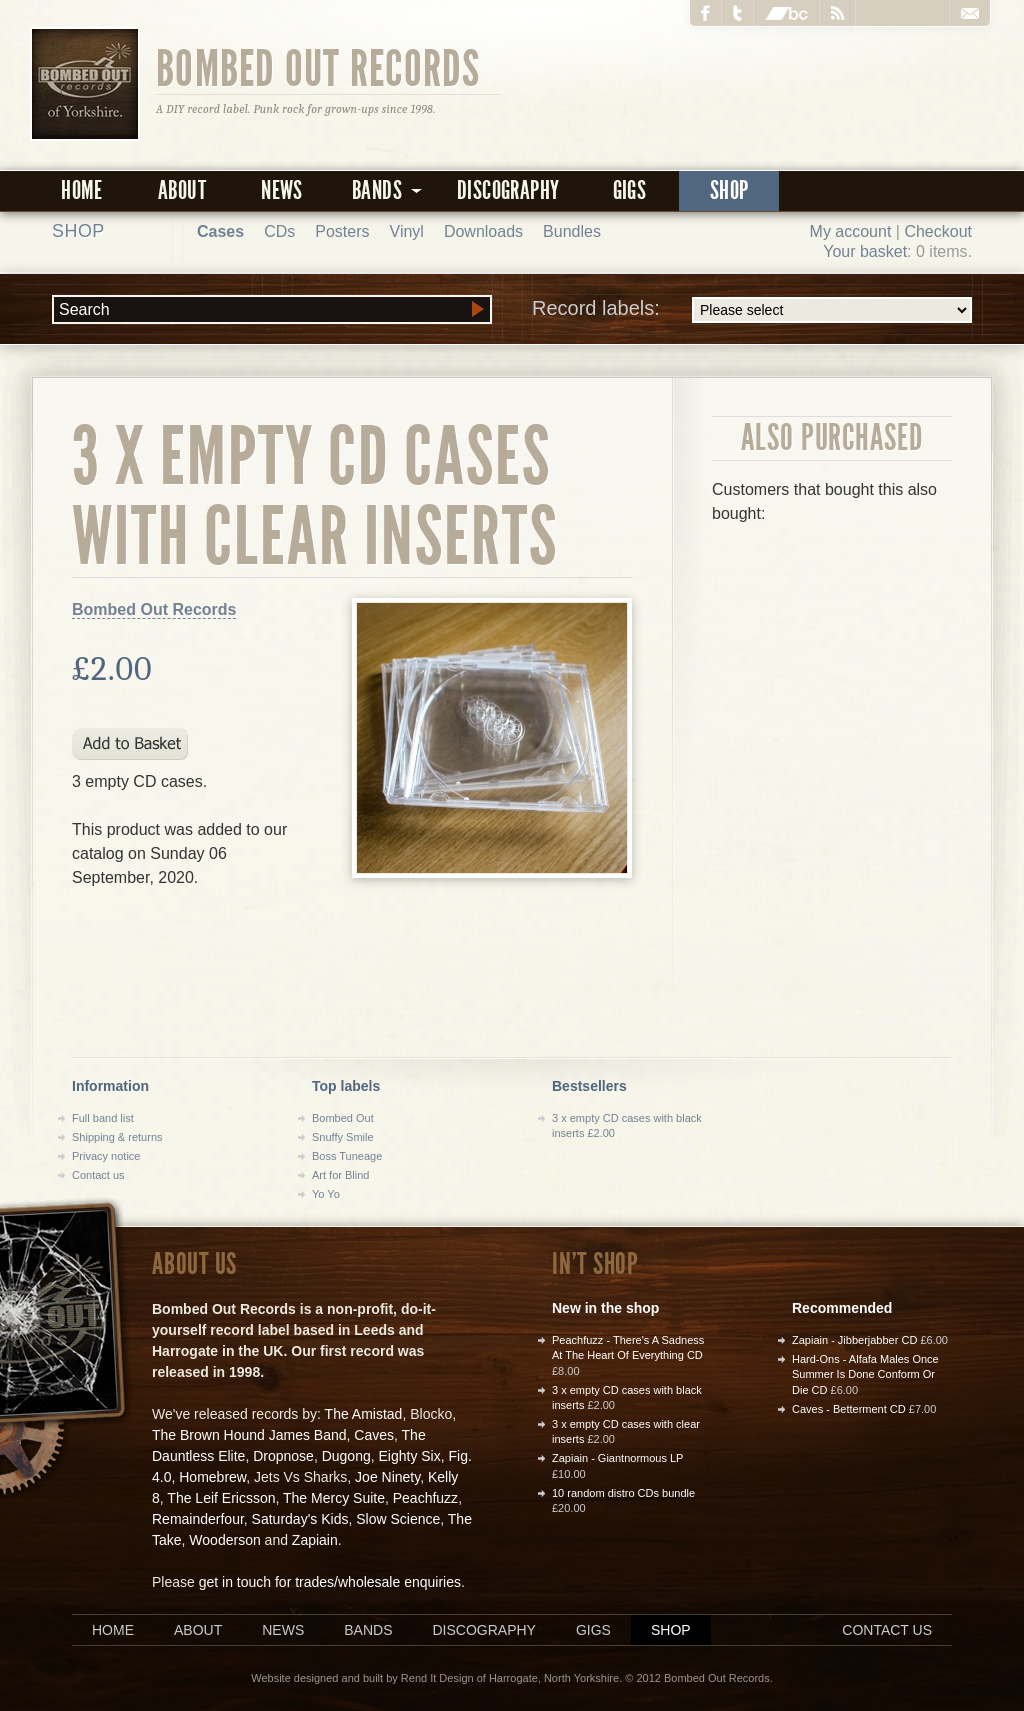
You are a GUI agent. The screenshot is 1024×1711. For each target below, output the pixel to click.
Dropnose (283, 1456)
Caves (374, 1435)
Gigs (630, 190)
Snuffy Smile (343, 1137)
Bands (368, 1630)
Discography (508, 190)
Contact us (98, 1175)
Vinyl (407, 231)
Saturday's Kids (300, 1519)
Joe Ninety (387, 1477)
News (282, 190)
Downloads (483, 231)
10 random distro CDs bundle (623, 1493)
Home (82, 190)
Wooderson (224, 1540)
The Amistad (364, 1414)
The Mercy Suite (334, 1498)
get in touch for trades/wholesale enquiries (330, 1582)
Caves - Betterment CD (849, 1409)
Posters (342, 231)
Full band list (103, 1118)
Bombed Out (343, 1118)
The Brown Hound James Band (249, 1435)
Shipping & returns (117, 1137)
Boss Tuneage (347, 1156)
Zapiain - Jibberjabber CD (854, 1340)
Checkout (938, 231)
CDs (279, 231)
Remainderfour (198, 1519)
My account (851, 231)
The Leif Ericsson (221, 1498)
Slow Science (398, 1519)
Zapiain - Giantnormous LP (617, 1458)
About (182, 190)
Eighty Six (409, 1456)
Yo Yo (326, 1194)
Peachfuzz (425, 1498)
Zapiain (315, 1540)
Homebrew (212, 1477)
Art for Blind (340, 1175)
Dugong (346, 1456)
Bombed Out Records (318, 67)
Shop (729, 190)
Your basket (865, 251)
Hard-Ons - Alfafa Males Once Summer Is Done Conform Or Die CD (865, 1374)
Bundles (572, 231)
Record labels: (752, 310)
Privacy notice (106, 1156)
